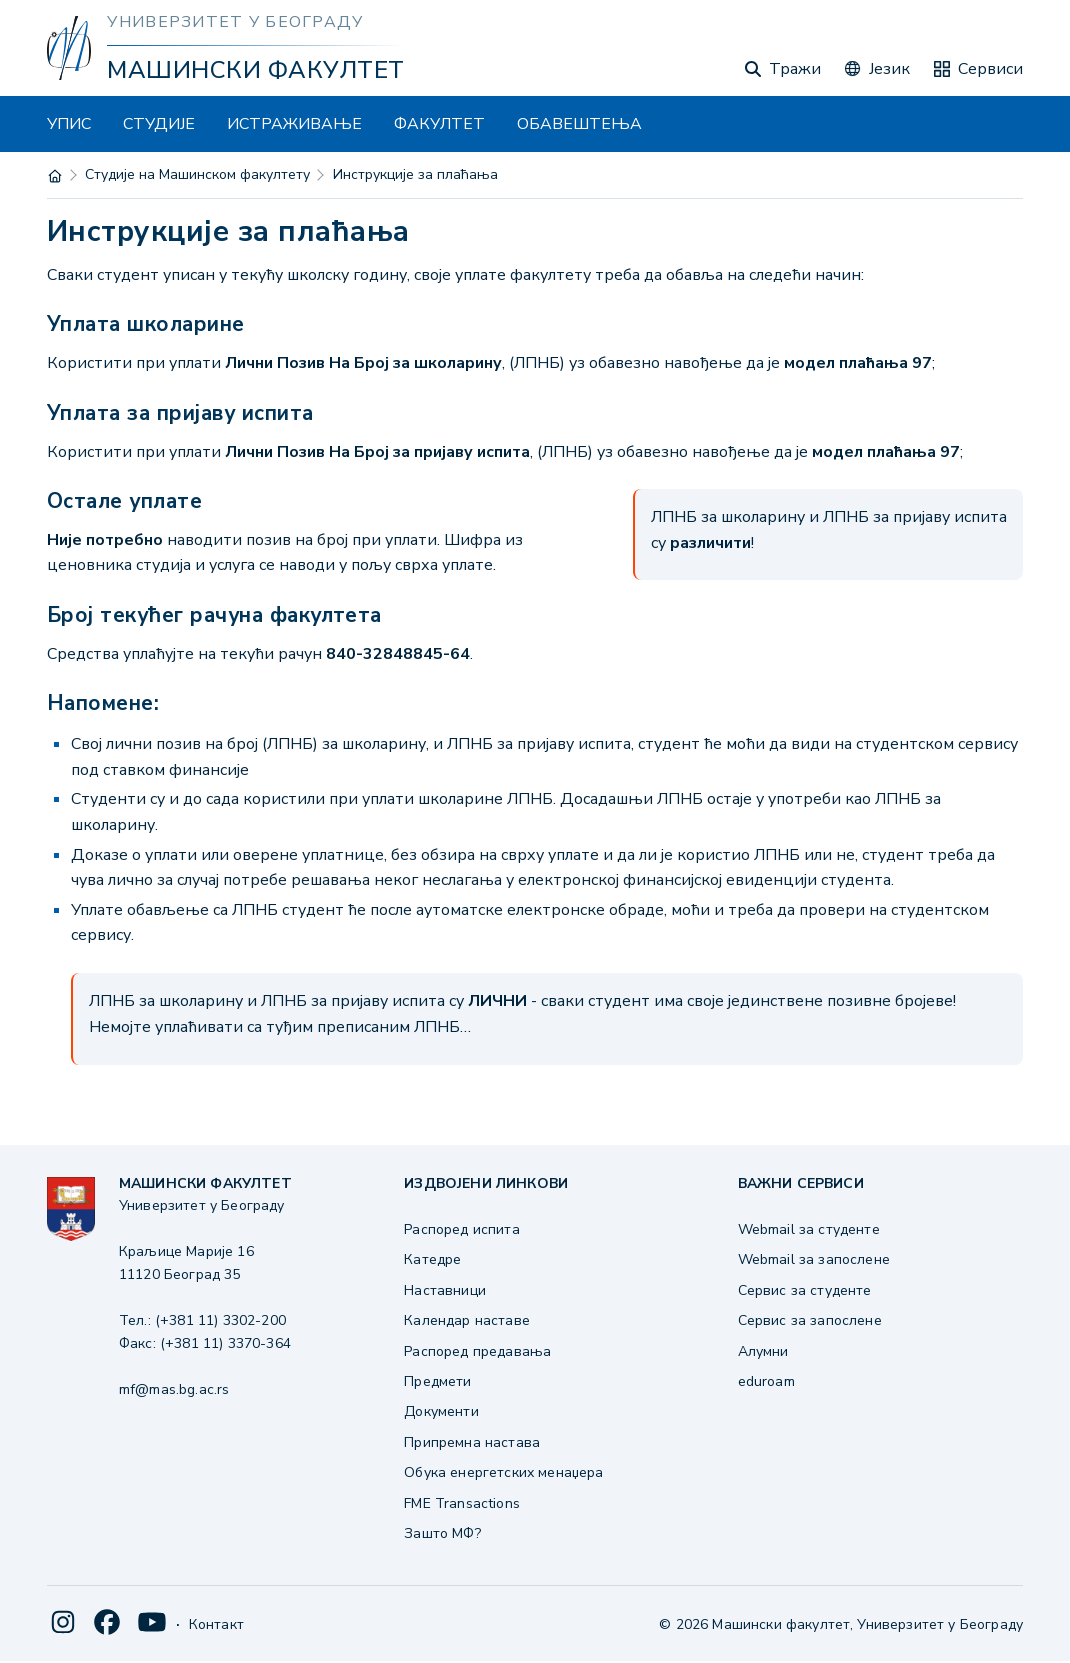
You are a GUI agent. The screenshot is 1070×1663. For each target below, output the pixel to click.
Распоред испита (461, 1229)
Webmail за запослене (814, 1259)
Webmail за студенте (809, 1229)
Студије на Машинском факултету (197, 174)
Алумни (763, 1351)
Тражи (783, 69)
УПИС (69, 124)
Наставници (445, 1290)
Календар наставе (467, 1320)
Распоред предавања (477, 1351)
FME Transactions (462, 1503)
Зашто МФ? (442, 1533)
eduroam (766, 1381)
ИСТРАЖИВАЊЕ (294, 124)
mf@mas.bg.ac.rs (174, 1389)
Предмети (437, 1381)
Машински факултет (255, 70)
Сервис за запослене (810, 1320)
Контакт (216, 1624)
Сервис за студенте (805, 1290)
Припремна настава (472, 1442)
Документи (441, 1411)
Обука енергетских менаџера (503, 1472)
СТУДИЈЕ (159, 124)
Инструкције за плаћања (415, 174)
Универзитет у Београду (235, 22)
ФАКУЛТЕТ (439, 124)
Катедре (432, 1259)
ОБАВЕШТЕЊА (579, 124)
